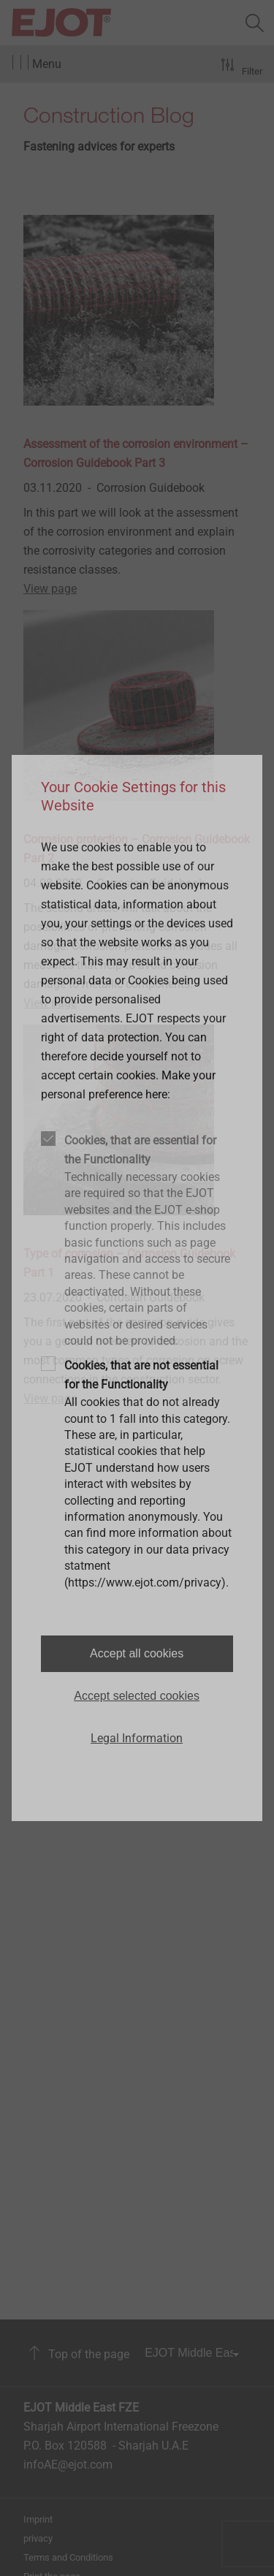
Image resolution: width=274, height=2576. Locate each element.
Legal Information (137, 1738)
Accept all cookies (136, 1653)
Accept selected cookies (136, 1696)
